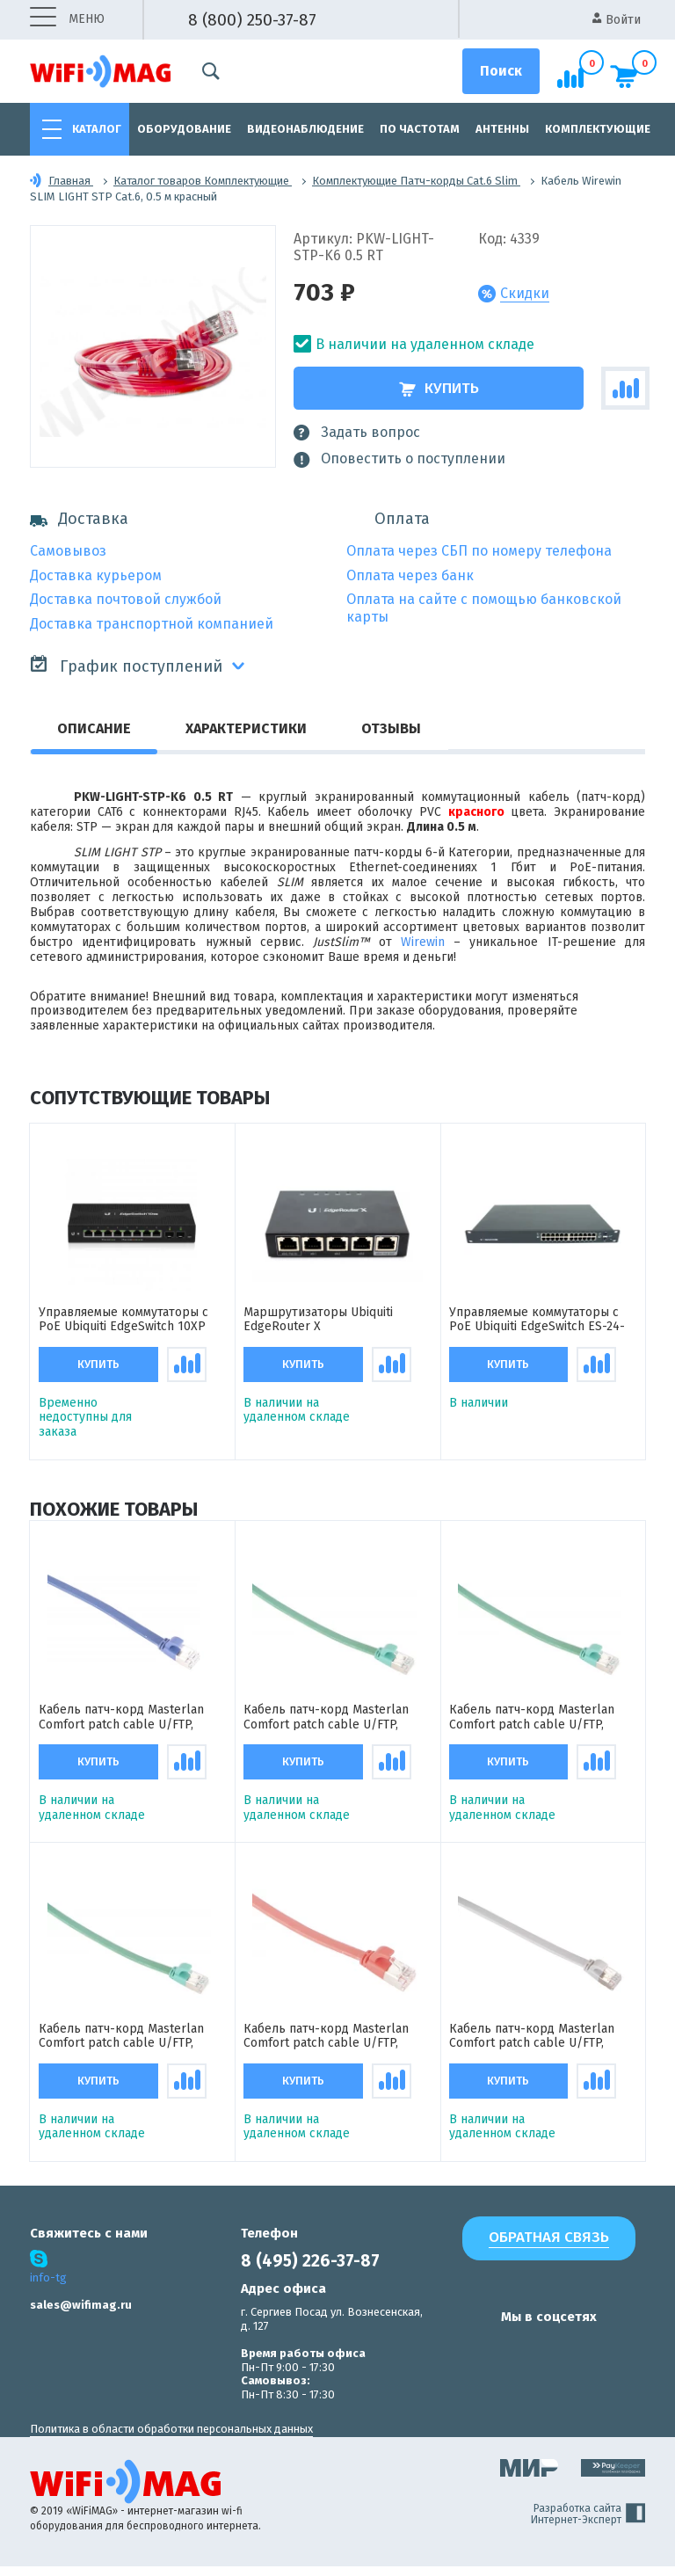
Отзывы (391, 728)
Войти (616, 19)
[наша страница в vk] (469, 2359)
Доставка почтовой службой (125, 599)
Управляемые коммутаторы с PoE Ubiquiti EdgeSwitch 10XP (123, 1321)
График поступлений (126, 665)
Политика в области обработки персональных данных (171, 2438)
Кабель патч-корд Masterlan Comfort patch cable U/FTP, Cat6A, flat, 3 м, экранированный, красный (337, 2044)
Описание (94, 728)
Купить (439, 388)
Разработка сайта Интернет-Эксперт (588, 2524)
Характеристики (246, 728)
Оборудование (184, 128)
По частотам (420, 128)
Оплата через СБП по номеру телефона (479, 550)
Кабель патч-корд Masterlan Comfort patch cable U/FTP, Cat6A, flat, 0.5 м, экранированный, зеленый (121, 2044)
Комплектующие (597, 128)
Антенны (502, 128)
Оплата (402, 519)
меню (67, 20)
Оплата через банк (410, 575)
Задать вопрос (357, 432)
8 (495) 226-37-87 (310, 2270)
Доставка (79, 519)
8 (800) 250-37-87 (252, 20)
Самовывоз (68, 550)
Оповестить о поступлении (399, 459)
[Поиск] (501, 71)
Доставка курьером (96, 575)
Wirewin (423, 942)
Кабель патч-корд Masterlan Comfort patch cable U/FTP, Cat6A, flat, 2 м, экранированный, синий (132, 1722)
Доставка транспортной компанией (151, 623)
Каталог (96, 128)
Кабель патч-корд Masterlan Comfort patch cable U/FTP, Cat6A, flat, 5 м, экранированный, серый (542, 2044)
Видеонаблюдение (305, 128)
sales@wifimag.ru (81, 2314)
